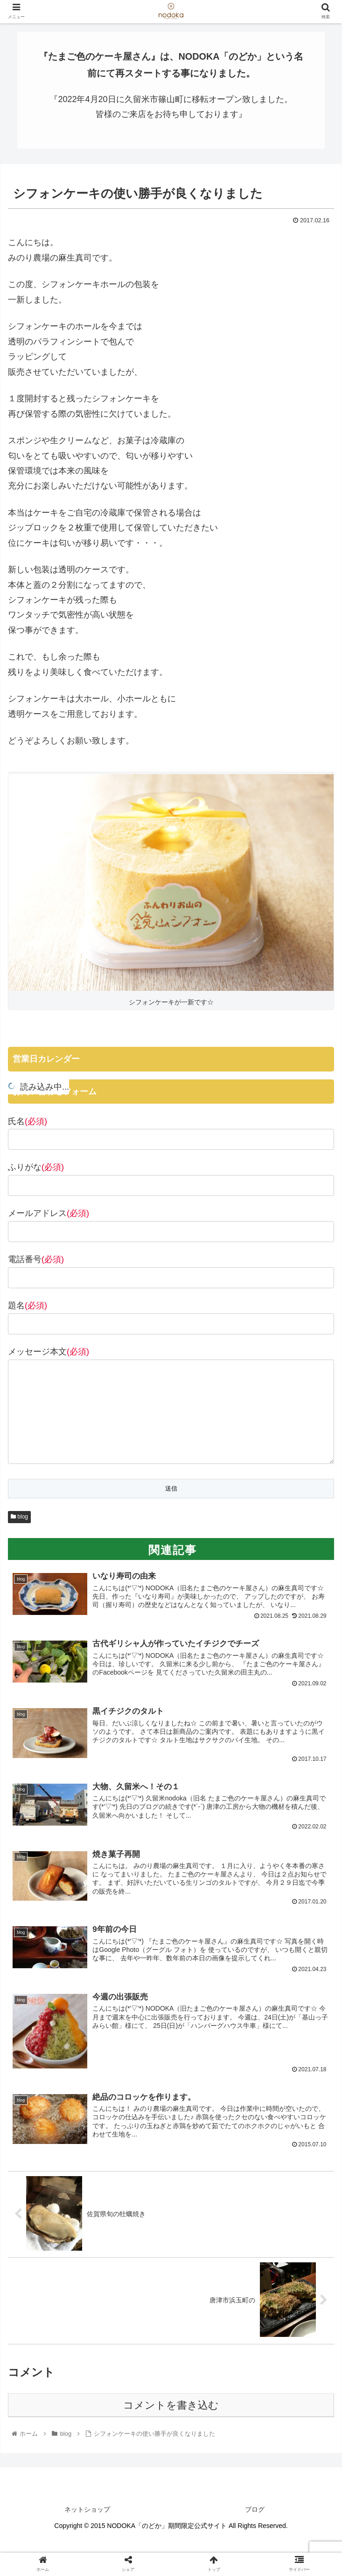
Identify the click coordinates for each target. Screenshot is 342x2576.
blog (19, 1535)
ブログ (255, 2529)
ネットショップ (87, 2529)
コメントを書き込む (171, 2425)
